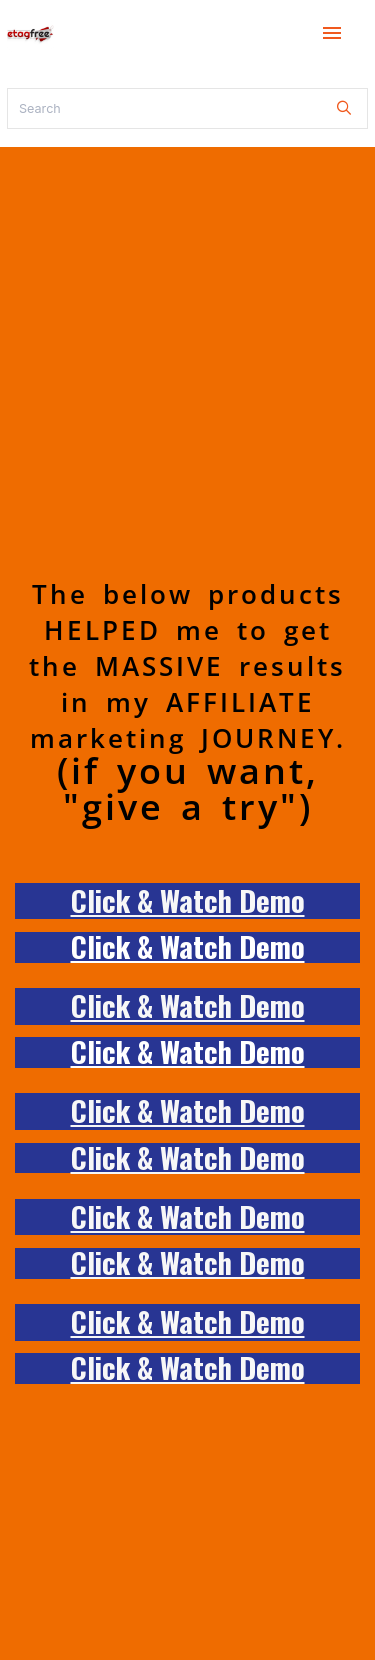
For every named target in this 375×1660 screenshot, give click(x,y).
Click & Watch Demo (188, 900)
